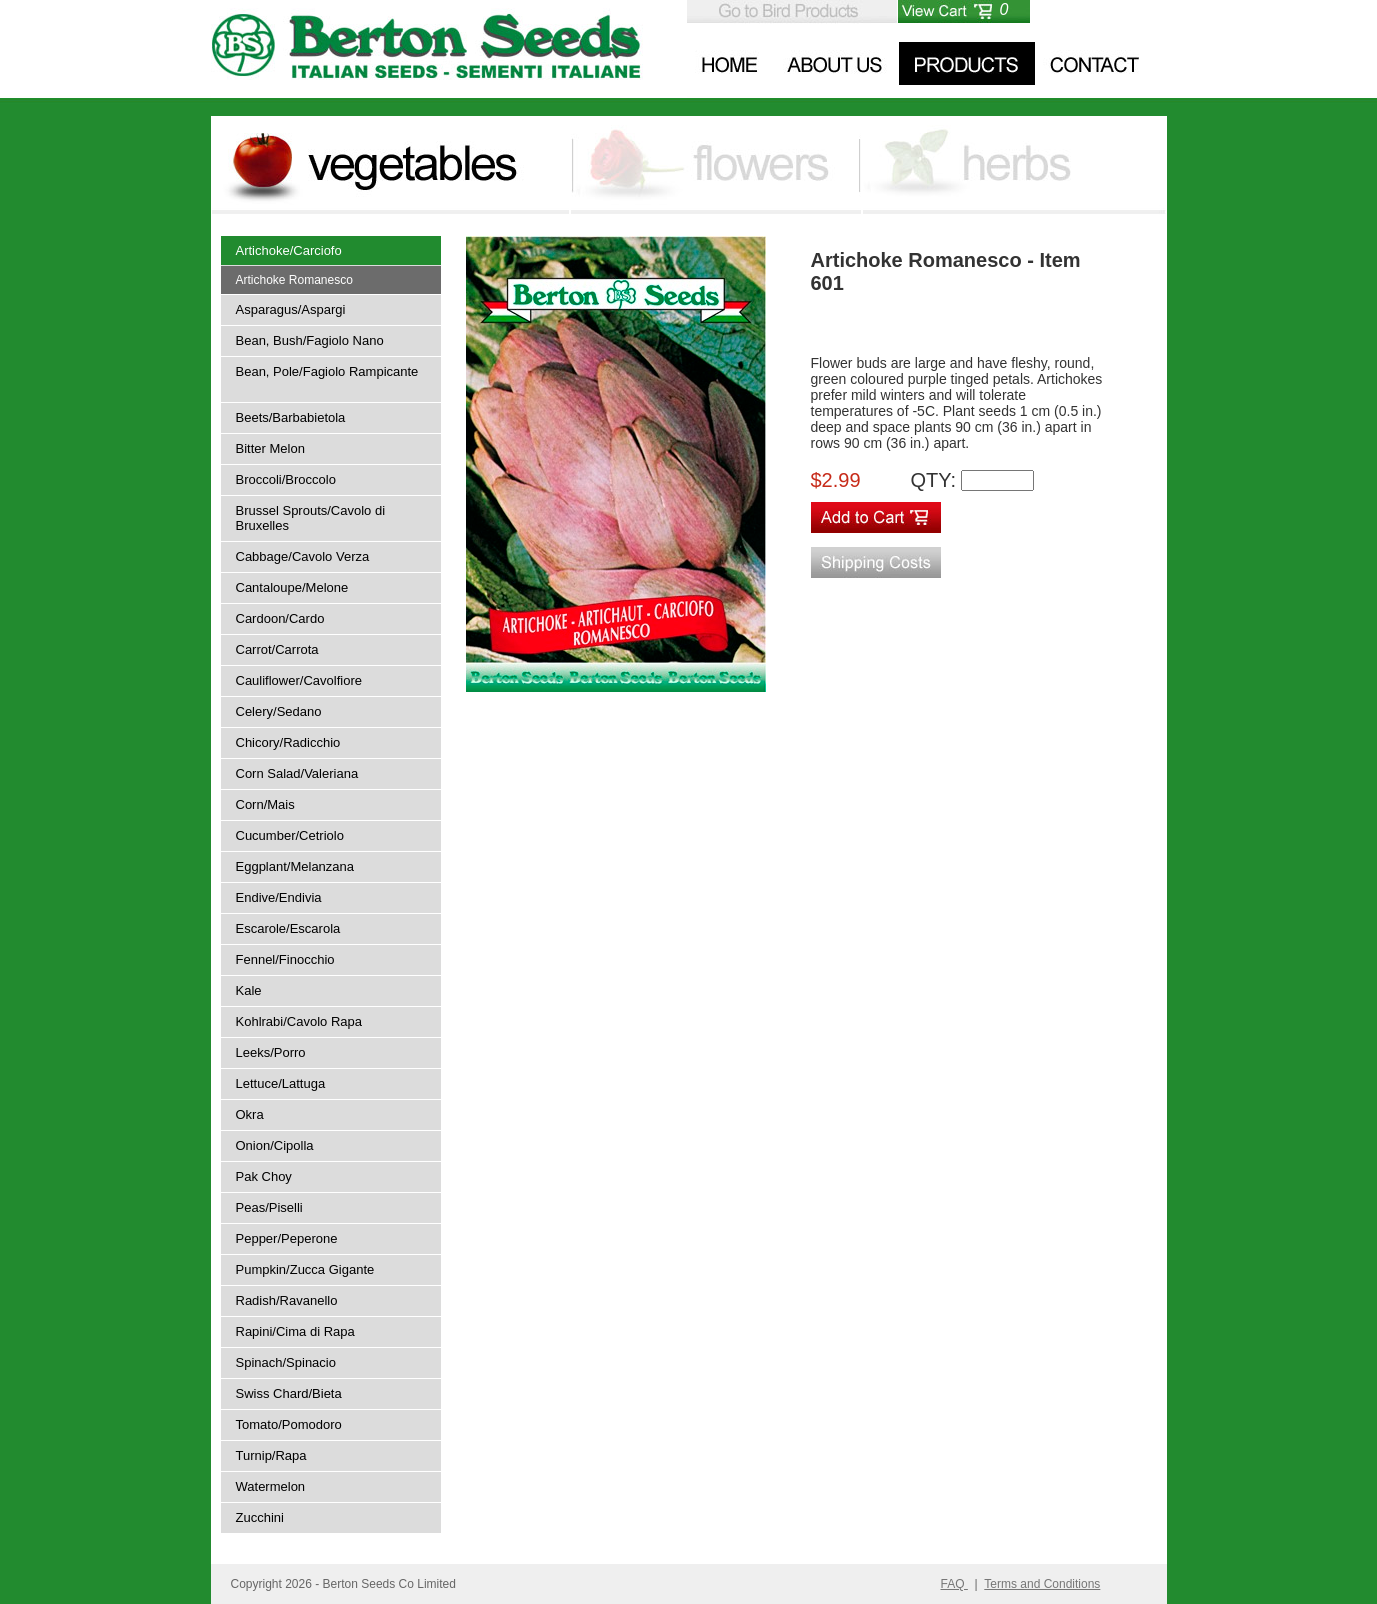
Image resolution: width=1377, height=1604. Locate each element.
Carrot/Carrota (277, 649)
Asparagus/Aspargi (291, 309)
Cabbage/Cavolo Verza (303, 556)
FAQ (954, 1584)
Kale (249, 990)
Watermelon (271, 1486)
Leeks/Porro (271, 1052)
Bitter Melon (270, 448)
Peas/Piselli (269, 1207)
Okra (250, 1114)
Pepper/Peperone (287, 1238)
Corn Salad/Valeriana (297, 773)
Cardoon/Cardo (280, 618)
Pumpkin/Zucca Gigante (305, 1269)
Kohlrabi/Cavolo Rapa (299, 1021)
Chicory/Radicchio (288, 742)
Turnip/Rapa (271, 1455)
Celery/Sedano (279, 711)
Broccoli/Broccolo (286, 479)
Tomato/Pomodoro (289, 1424)
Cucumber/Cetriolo (290, 835)
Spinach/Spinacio (286, 1362)
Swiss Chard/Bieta (289, 1393)
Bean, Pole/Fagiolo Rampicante (327, 371)
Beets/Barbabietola (291, 417)
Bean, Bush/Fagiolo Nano (310, 340)
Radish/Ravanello (287, 1300)
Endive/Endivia (279, 897)
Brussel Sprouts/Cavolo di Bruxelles (311, 518)
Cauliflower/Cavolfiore (299, 680)
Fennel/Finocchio (285, 959)
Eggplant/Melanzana (295, 866)
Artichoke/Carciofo (289, 250)
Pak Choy (264, 1176)
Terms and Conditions (1042, 1584)
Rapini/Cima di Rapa (295, 1331)
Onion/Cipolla (275, 1145)
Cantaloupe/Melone (292, 587)
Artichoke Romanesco (294, 280)
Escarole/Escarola (288, 928)
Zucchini (260, 1517)
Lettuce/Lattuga (281, 1083)
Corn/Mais (265, 804)
